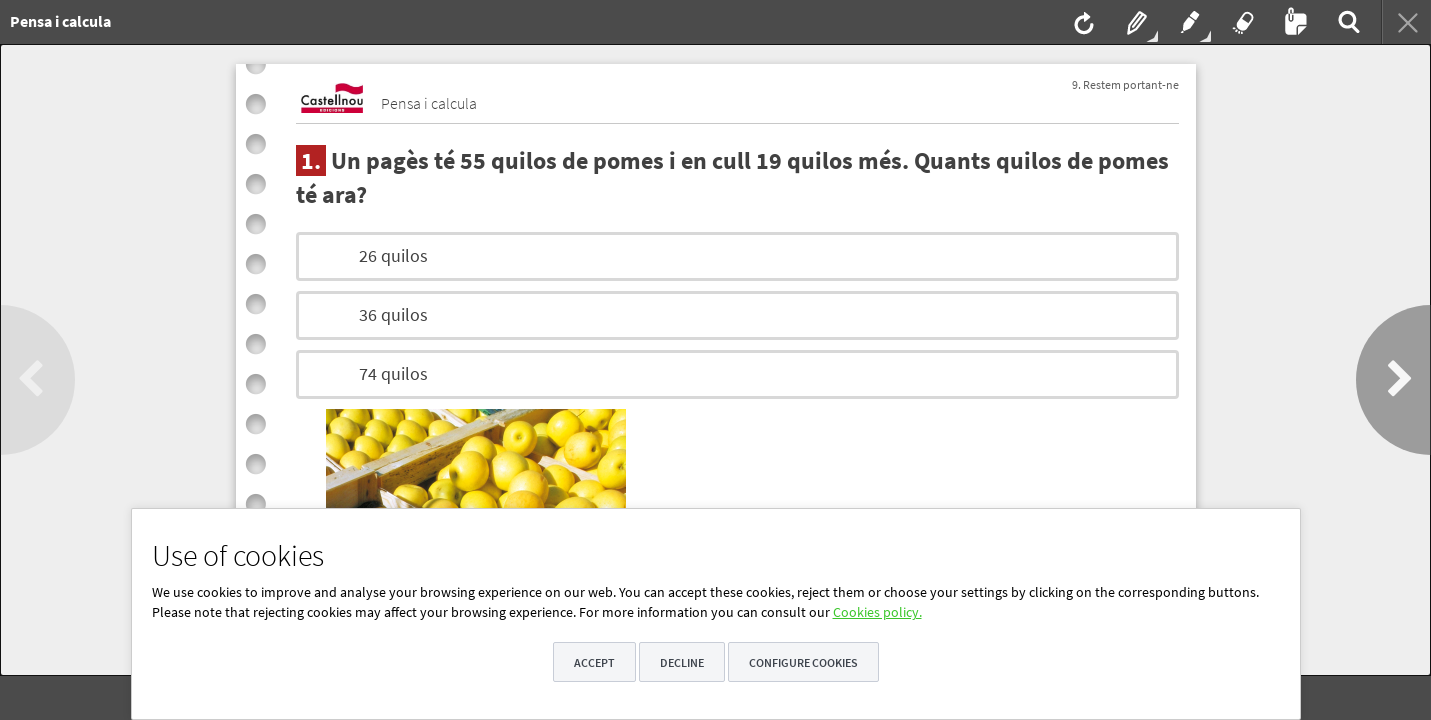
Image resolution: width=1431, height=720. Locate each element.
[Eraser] (1241, 22)
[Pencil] (1135, 22)
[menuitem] (474, 22)
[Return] (1406, 22)
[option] (737, 256)
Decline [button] (682, 662)
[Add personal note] (1294, 22)
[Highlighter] (1188, 22)
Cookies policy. (877, 612)
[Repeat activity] (1082, 22)
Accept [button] (594, 662)
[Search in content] (1347, 22)
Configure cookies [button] (803, 662)
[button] (37, 380)
